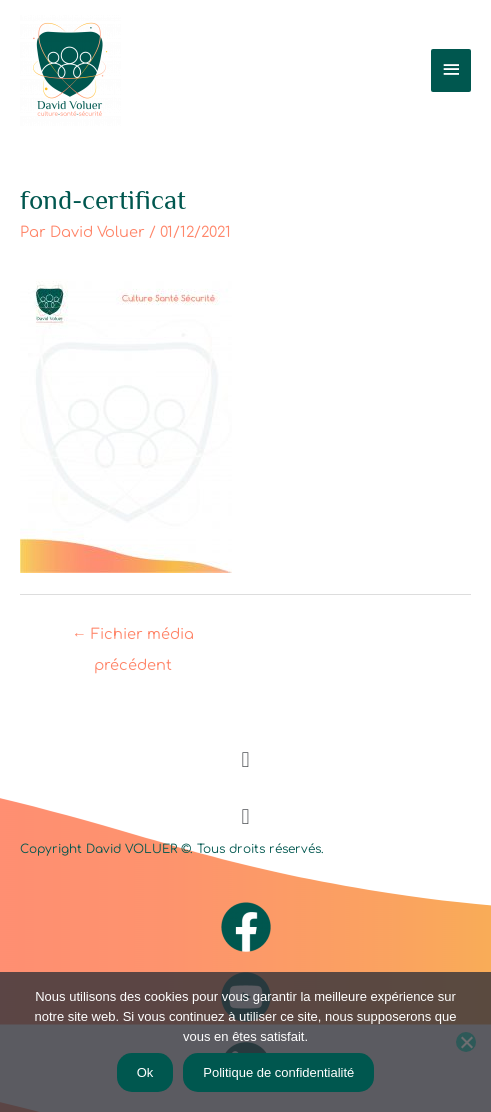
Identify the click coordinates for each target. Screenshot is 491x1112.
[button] (245, 759)
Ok (145, 1072)
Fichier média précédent (133, 639)
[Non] (466, 1042)
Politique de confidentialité (278, 1072)
